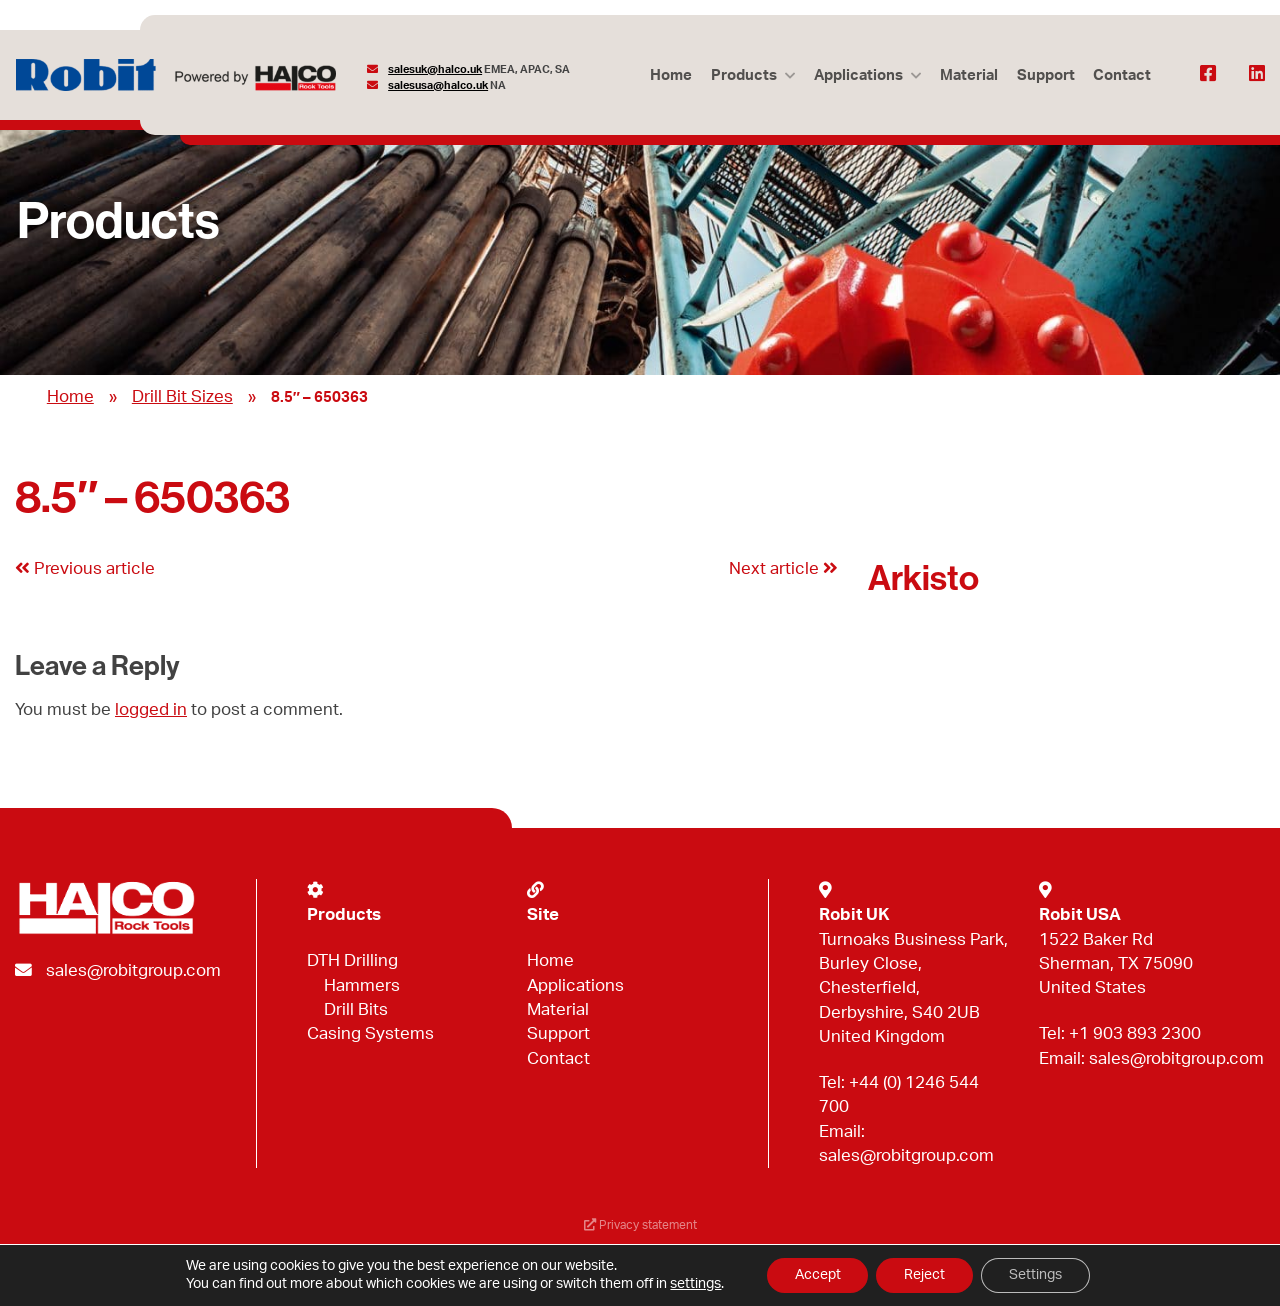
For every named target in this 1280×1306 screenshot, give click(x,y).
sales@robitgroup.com (133, 970)
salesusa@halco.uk (439, 85)
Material (967, 75)
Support (1044, 75)
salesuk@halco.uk (436, 69)
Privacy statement (640, 1226)
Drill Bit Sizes (182, 396)
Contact (1122, 75)
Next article (783, 568)
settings (689, 1284)
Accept (813, 1275)
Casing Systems (370, 1033)
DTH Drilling (352, 960)
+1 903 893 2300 (1135, 1033)
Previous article (85, 568)
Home (667, 75)
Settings (1039, 1275)
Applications (855, 75)
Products (740, 75)
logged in (151, 709)
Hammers (362, 985)
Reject (924, 1275)
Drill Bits (356, 1009)
